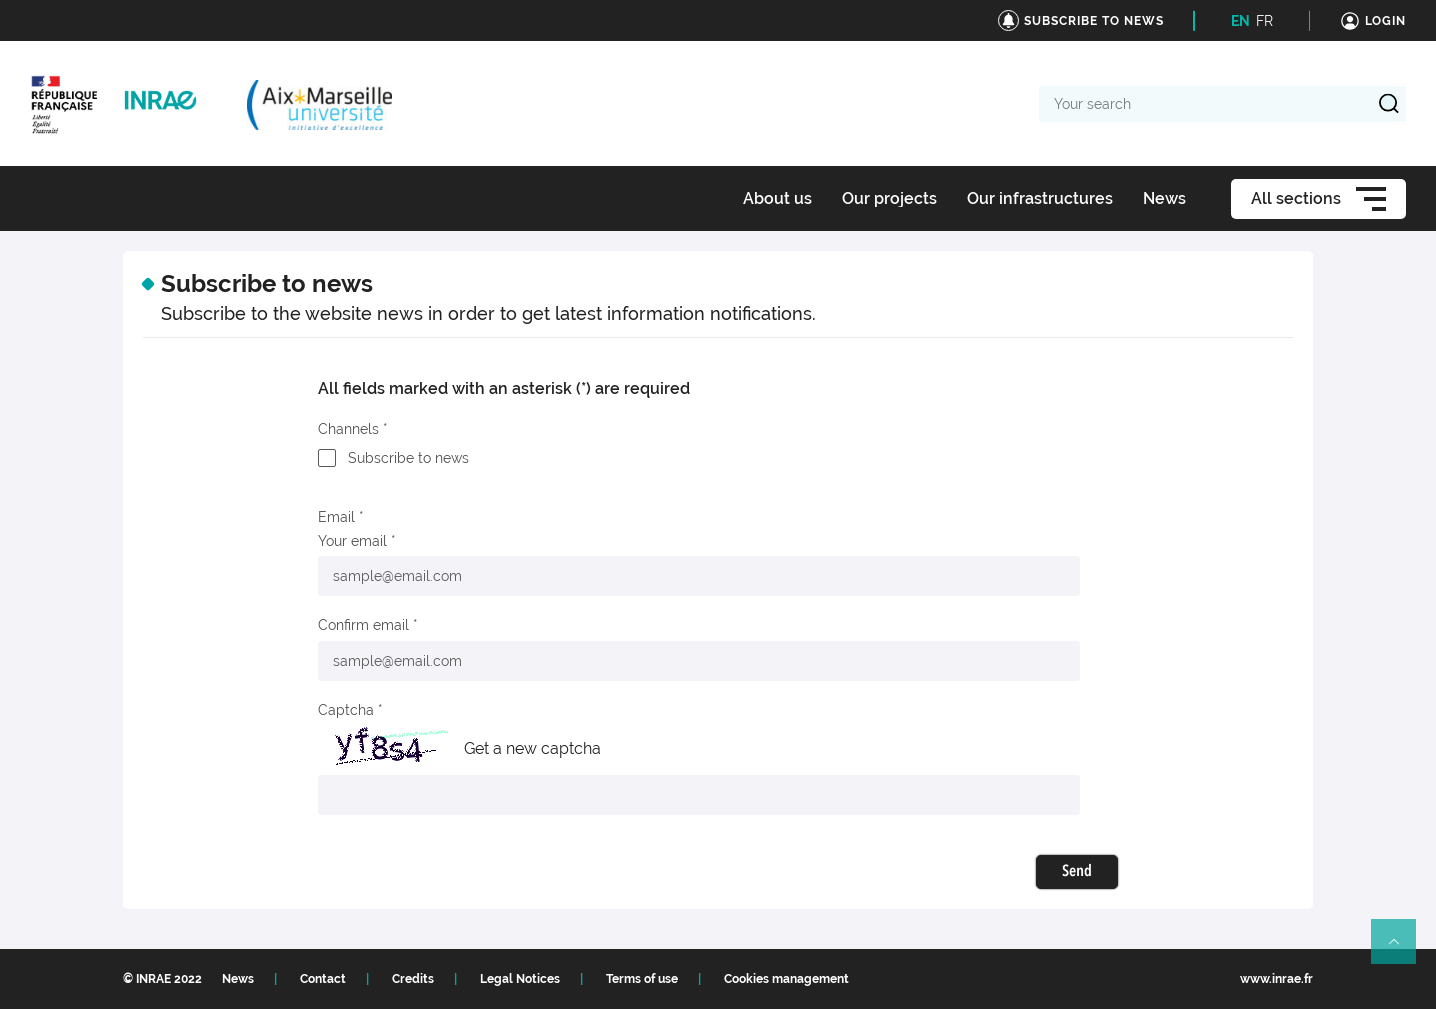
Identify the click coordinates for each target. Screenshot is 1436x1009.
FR (1264, 21)
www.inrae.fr (1276, 979)
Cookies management (786, 979)
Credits (413, 979)
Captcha (346, 710)
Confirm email (363, 625)
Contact (323, 979)
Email (336, 517)
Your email (352, 541)
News (238, 979)
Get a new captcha (532, 748)
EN (1240, 21)
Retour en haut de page (1402, 950)
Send (1077, 872)
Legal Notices (520, 979)
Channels (348, 429)
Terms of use (642, 979)
